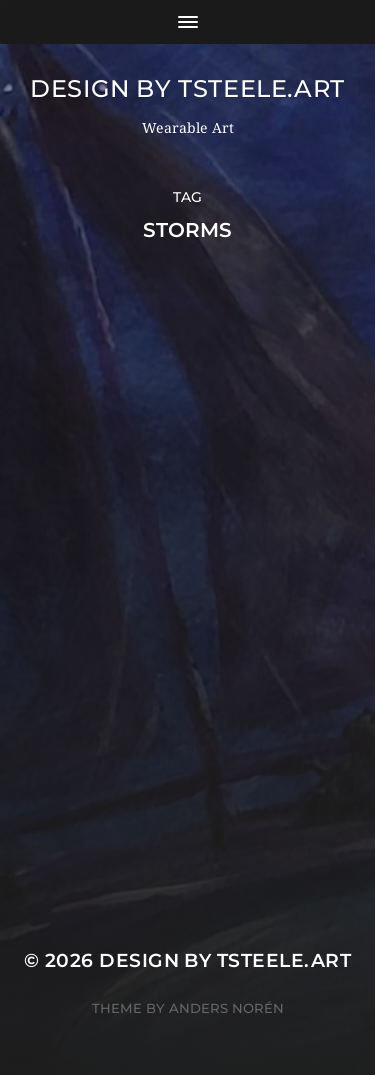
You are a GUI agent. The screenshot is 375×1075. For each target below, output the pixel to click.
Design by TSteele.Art (187, 88)
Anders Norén (226, 1008)
